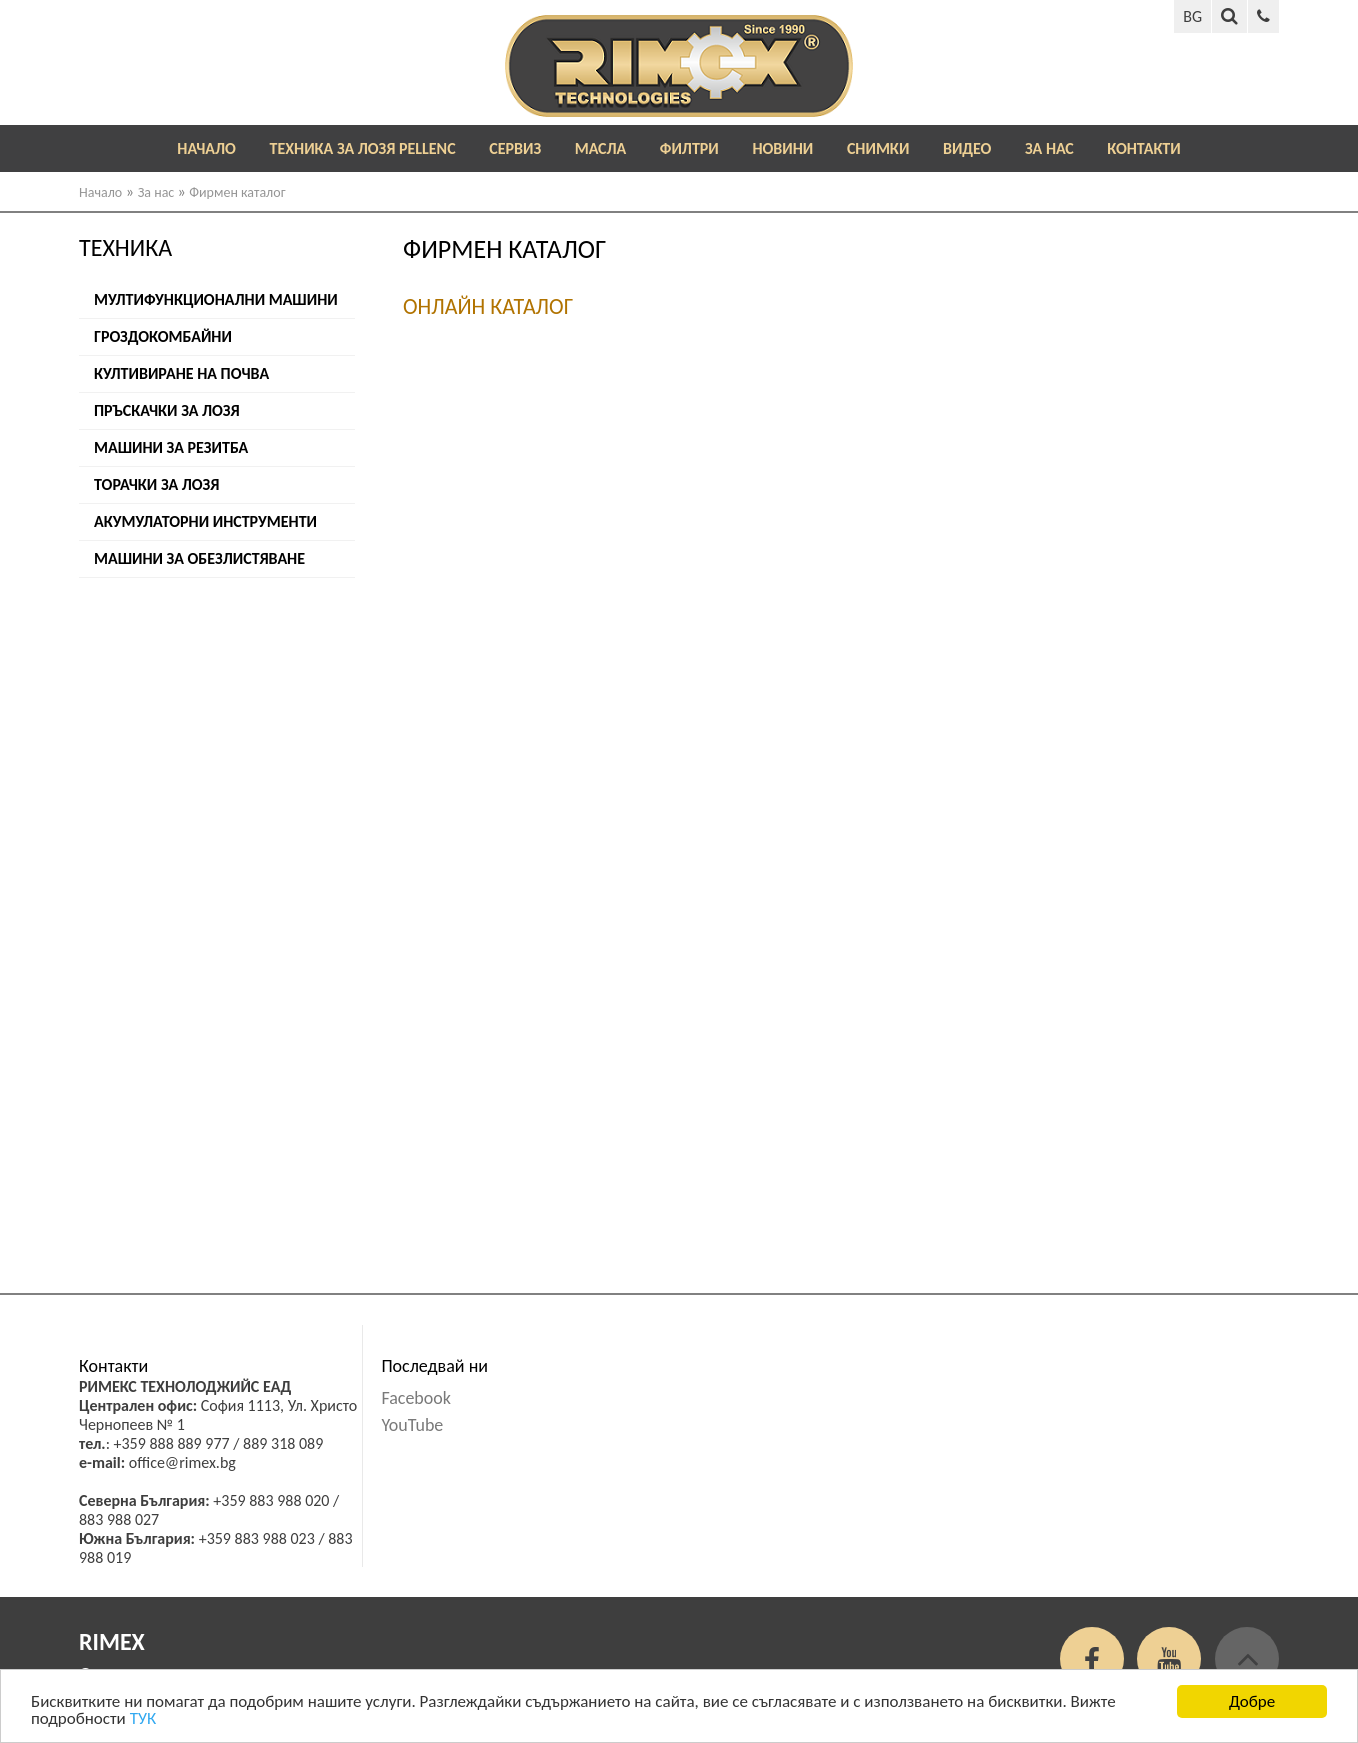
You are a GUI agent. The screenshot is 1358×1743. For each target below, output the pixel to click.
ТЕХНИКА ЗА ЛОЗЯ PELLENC (363, 148)
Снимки (878, 148)
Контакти (1143, 148)
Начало (206, 148)
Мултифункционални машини (216, 299)
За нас (1049, 148)
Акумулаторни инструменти (205, 521)
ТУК (143, 1723)
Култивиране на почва (181, 373)
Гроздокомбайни (163, 336)
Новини (782, 148)
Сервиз (515, 148)
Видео (967, 148)
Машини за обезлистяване (199, 558)
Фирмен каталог (237, 192)
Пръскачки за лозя (167, 410)
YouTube (412, 1425)
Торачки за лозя (156, 484)
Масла (600, 148)
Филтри (689, 148)
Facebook (416, 1398)
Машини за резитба (171, 447)
